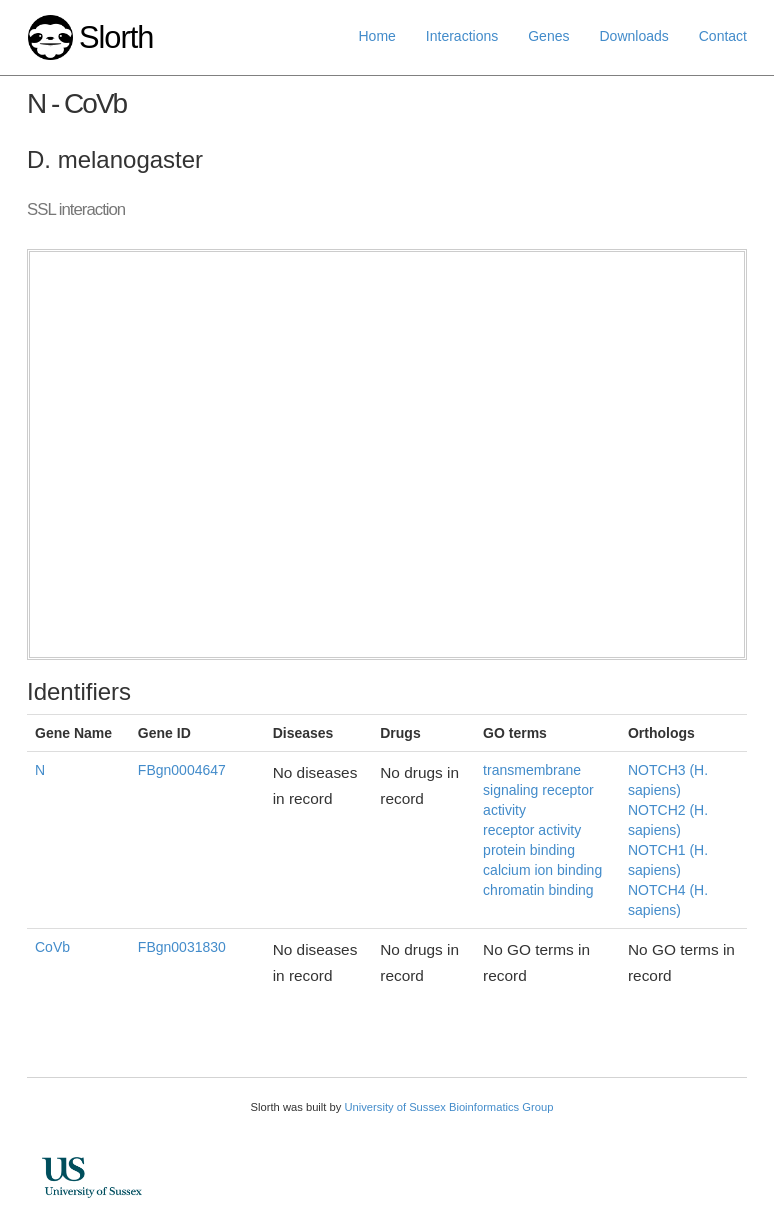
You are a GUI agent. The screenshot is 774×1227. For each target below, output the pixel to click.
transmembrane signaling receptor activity (538, 790)
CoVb (52, 947)
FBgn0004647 (182, 770)
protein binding (529, 850)
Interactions (462, 36)
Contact (723, 36)
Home (377, 36)
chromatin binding (538, 890)
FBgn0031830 (182, 947)
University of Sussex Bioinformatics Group (448, 1107)
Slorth (116, 37)
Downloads (633, 36)
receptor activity (532, 830)
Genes (548, 36)
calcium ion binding (542, 870)
